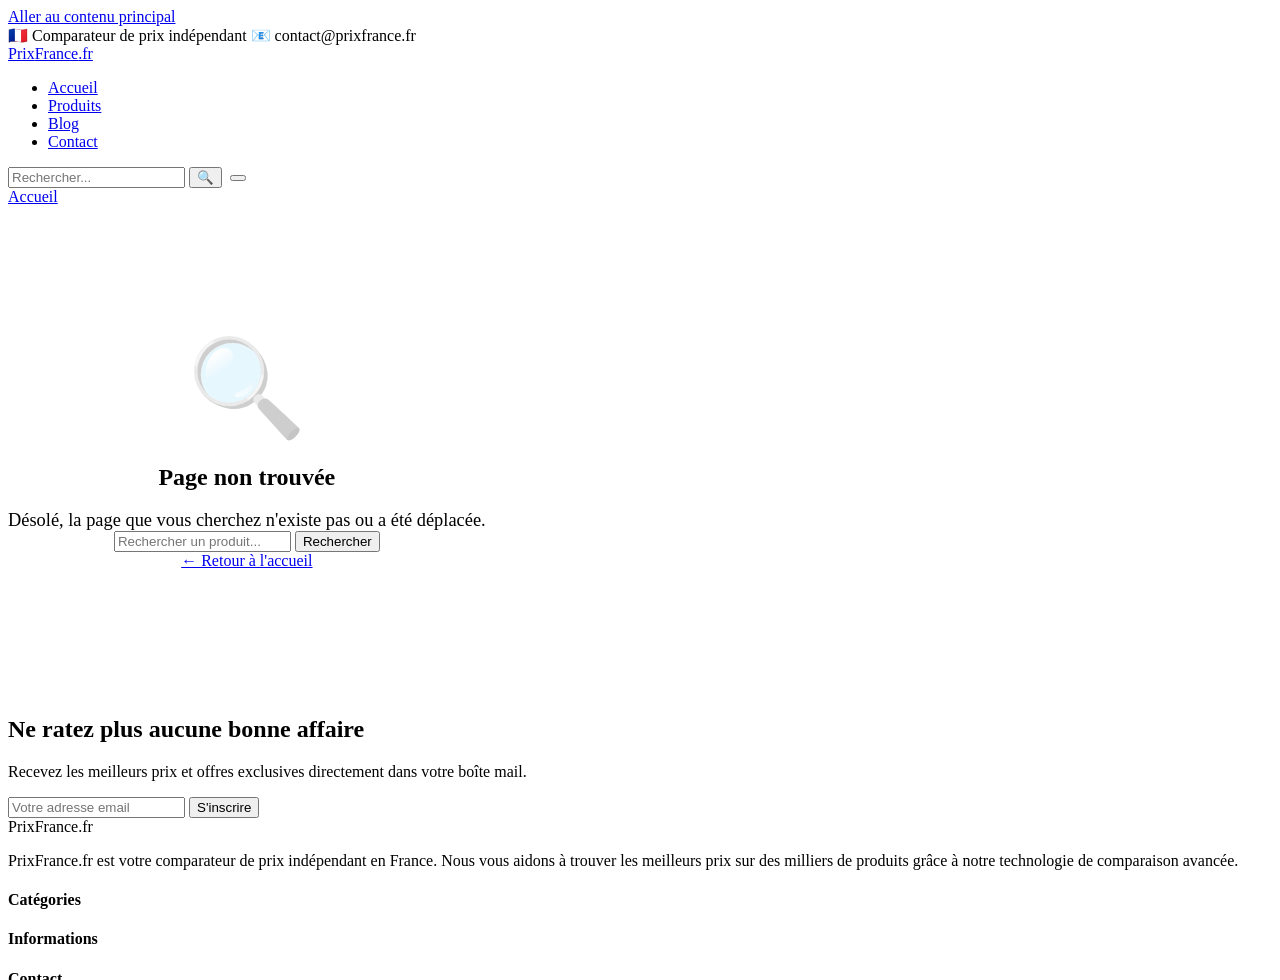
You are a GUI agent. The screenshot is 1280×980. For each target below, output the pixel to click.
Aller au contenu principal (92, 16)
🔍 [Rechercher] (205, 177)
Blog (63, 123)
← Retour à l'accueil (246, 560)
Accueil (73, 87)
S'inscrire (224, 807)
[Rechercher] (96, 177)
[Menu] (238, 178)
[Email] (96, 807)
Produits (74, 105)
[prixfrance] (640, 54)
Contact (73, 141)
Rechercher (337, 541)
